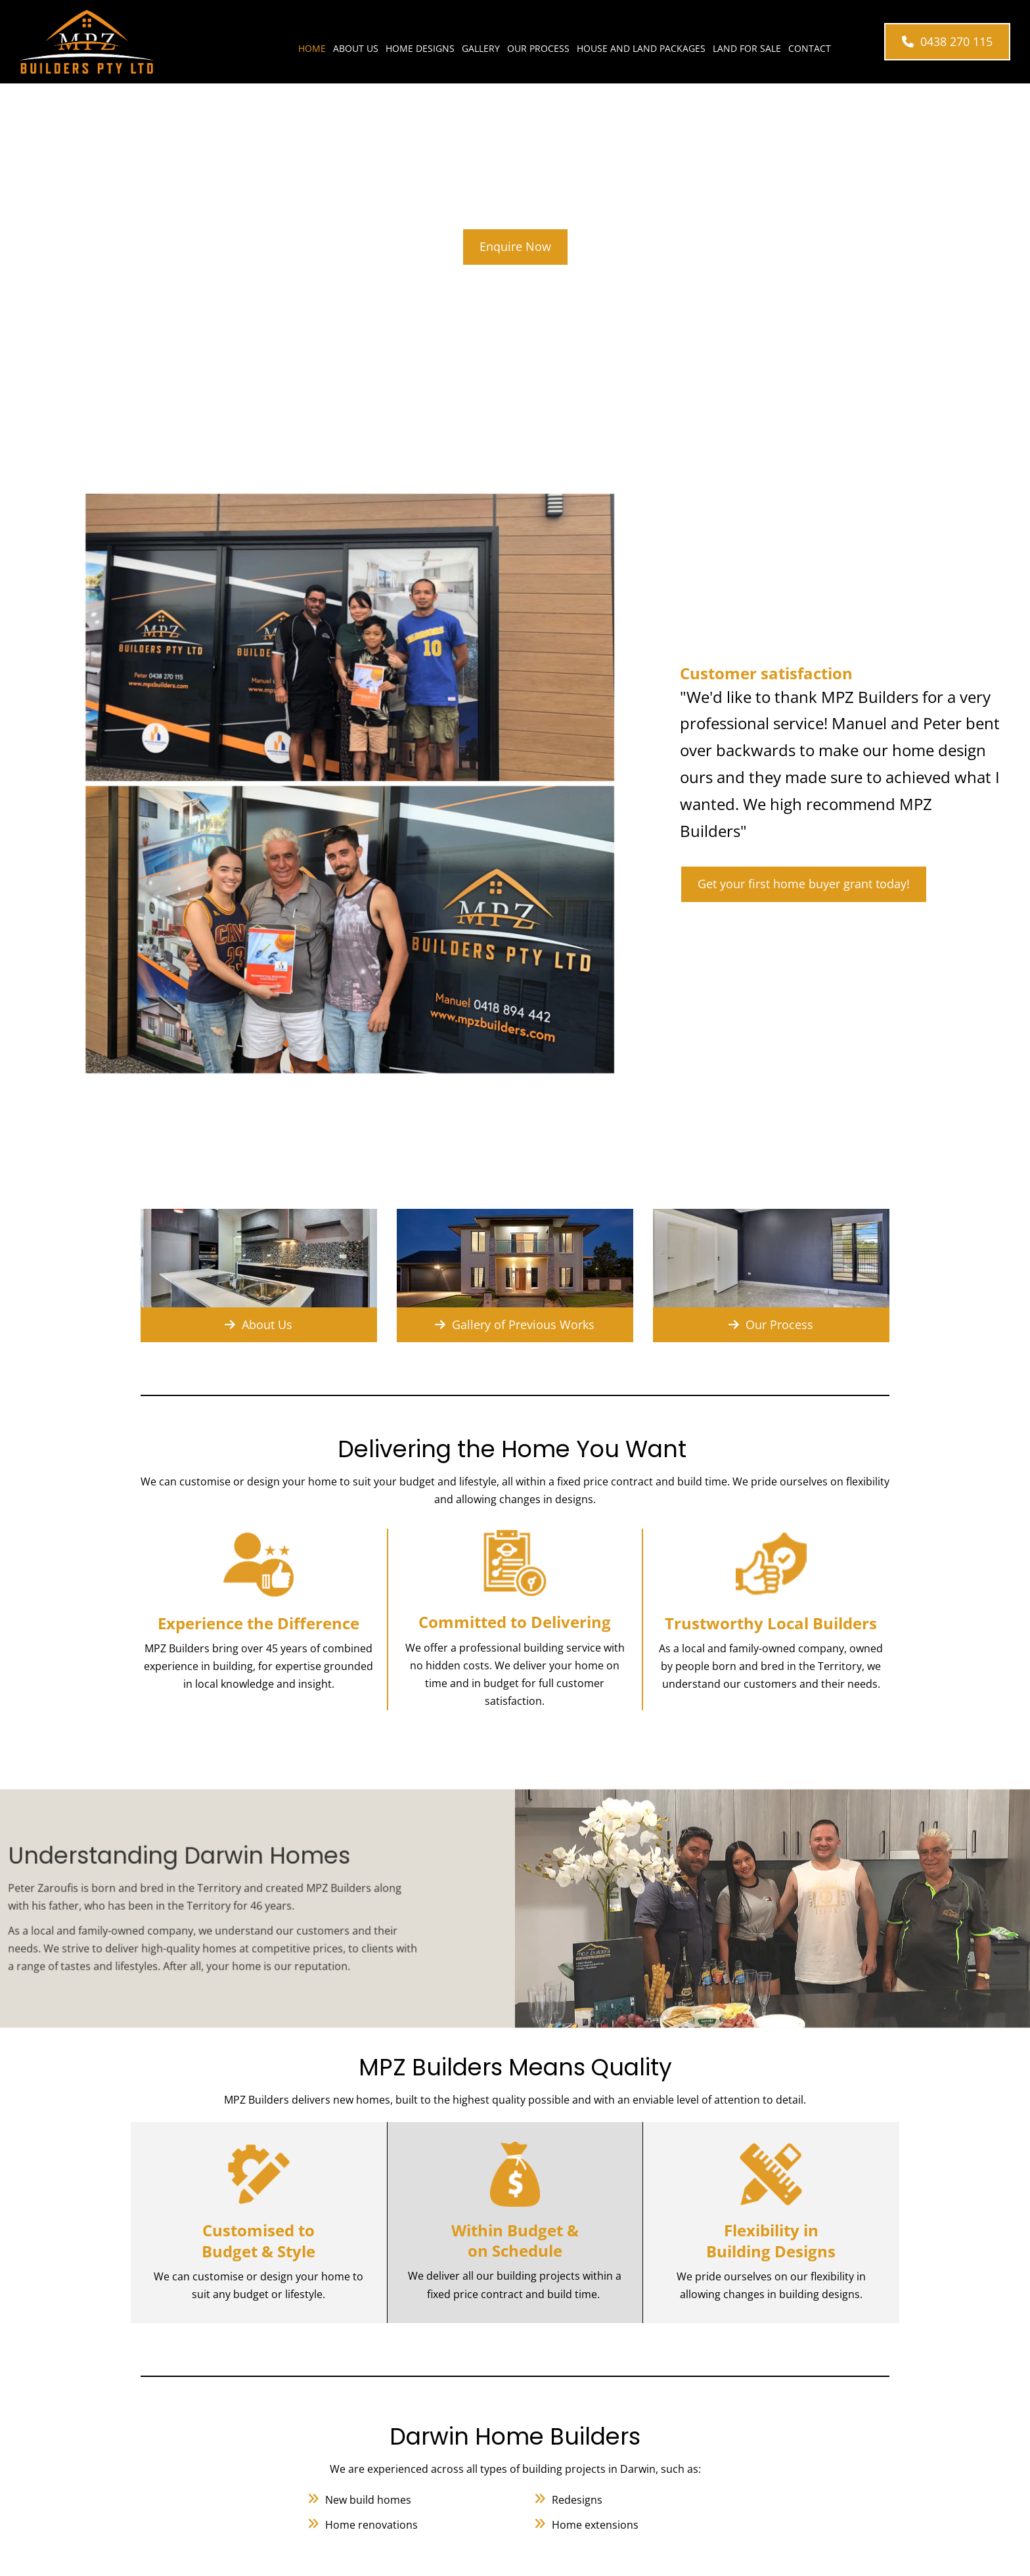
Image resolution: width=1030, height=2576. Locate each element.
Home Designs (420, 48)
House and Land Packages (641, 48)
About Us (355, 48)
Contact (809, 48)
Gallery (481, 48)
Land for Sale (747, 48)
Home (312, 48)
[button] (947, 41)
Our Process (538, 48)
